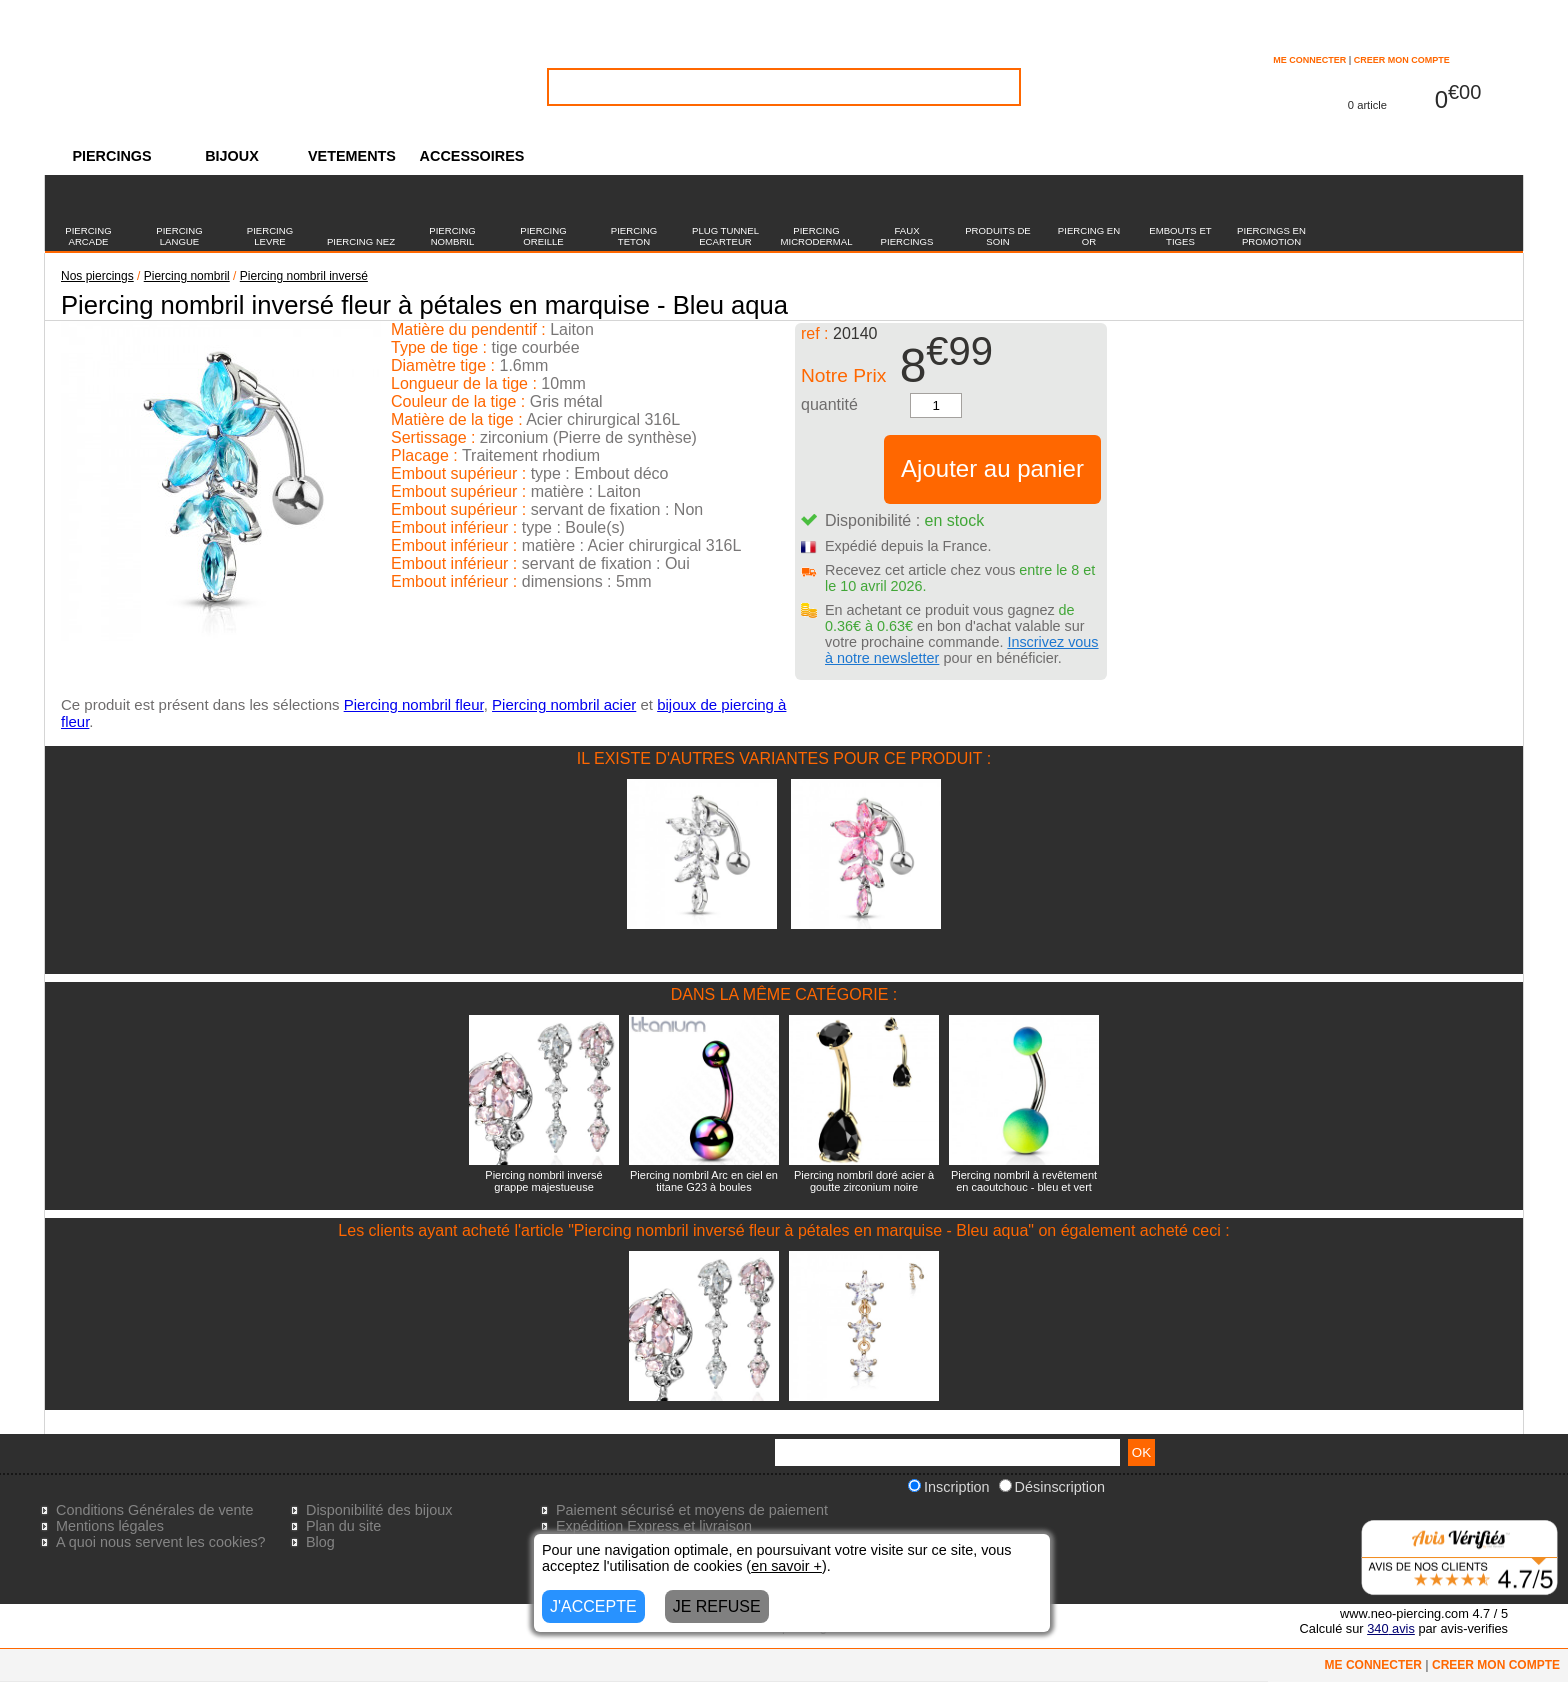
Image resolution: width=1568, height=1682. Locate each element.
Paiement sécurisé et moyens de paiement (692, 1510)
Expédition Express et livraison (654, 1526)
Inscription (949, 1487)
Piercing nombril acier (564, 704)
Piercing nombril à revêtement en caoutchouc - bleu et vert (1024, 1181)
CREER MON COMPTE (1402, 60)
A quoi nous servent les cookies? (161, 1542)
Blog (320, 1542)
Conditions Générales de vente (155, 1510)
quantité (829, 404)
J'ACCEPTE (593, 1606)
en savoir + (786, 1566)
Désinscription (1052, 1487)
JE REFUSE (717, 1606)
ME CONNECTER (1309, 60)
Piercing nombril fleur (414, 704)
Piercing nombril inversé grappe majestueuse (543, 1181)
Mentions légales (110, 1526)
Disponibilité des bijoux (379, 1510)
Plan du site (343, 1526)
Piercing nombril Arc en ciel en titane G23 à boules (704, 1181)
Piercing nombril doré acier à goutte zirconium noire (864, 1181)
